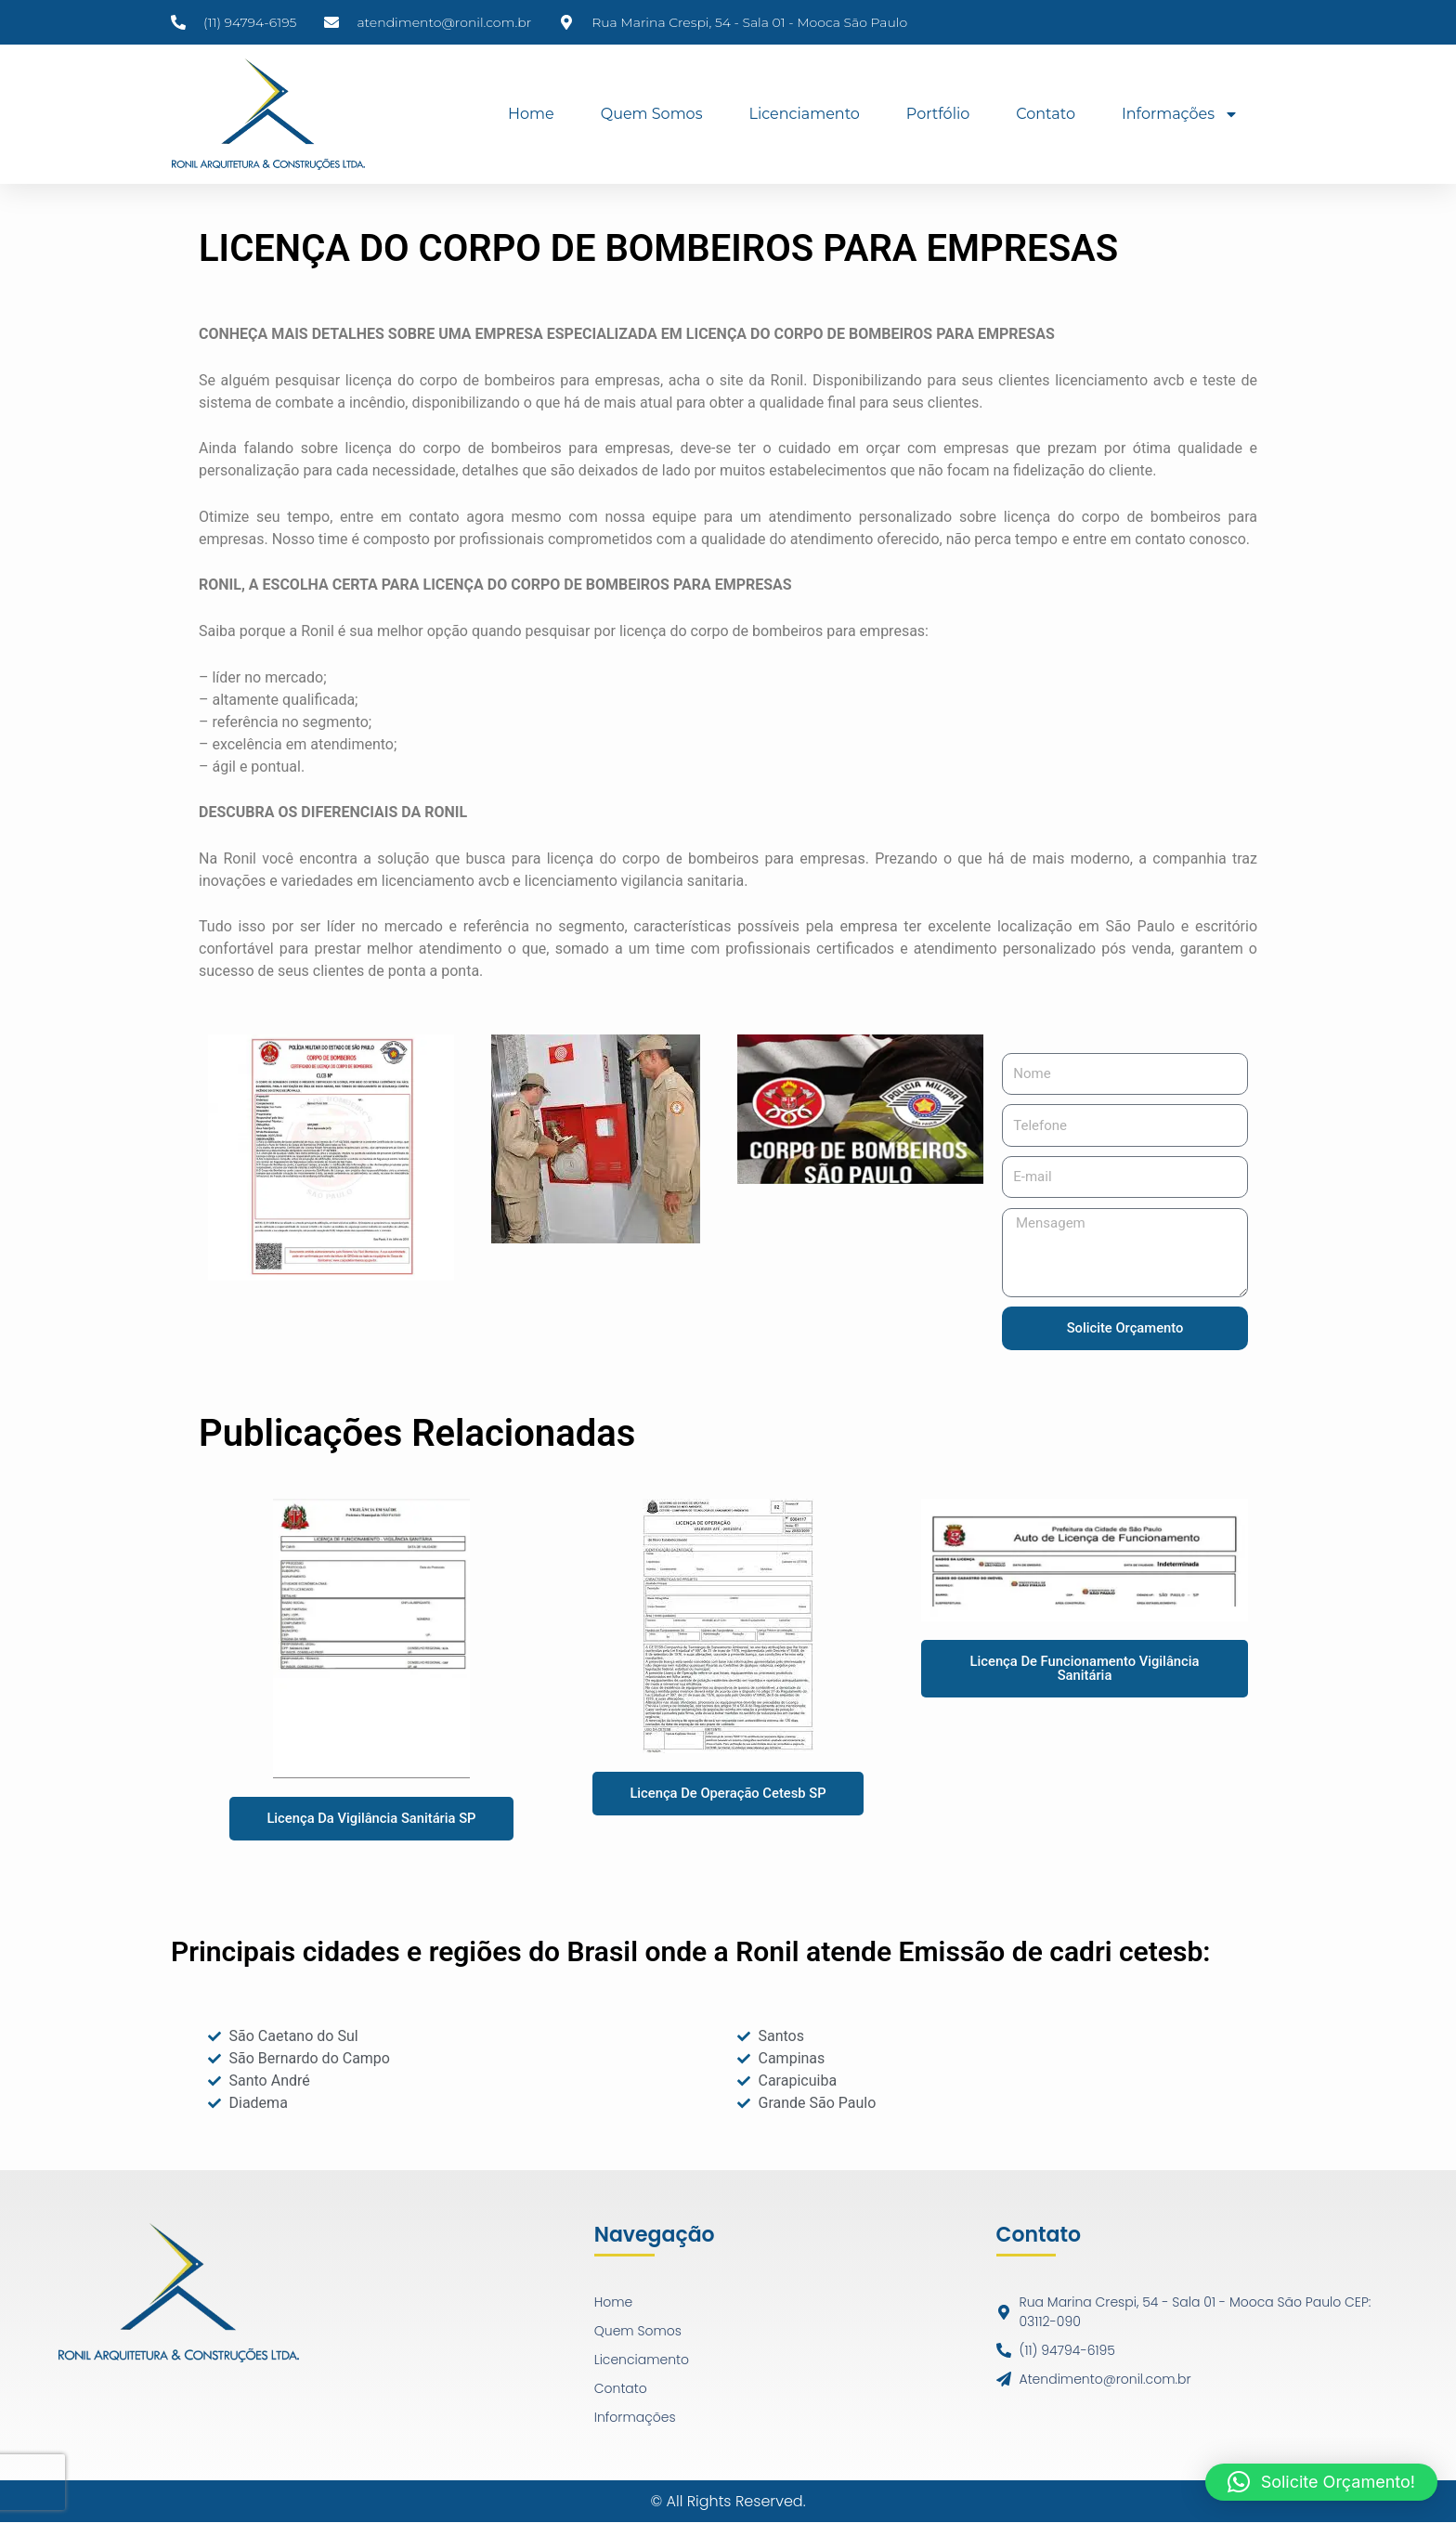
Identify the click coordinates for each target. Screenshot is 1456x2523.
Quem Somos (652, 114)
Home (531, 114)
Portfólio (937, 114)
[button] (1321, 2482)
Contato (1045, 114)
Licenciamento (803, 114)
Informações (1180, 114)
